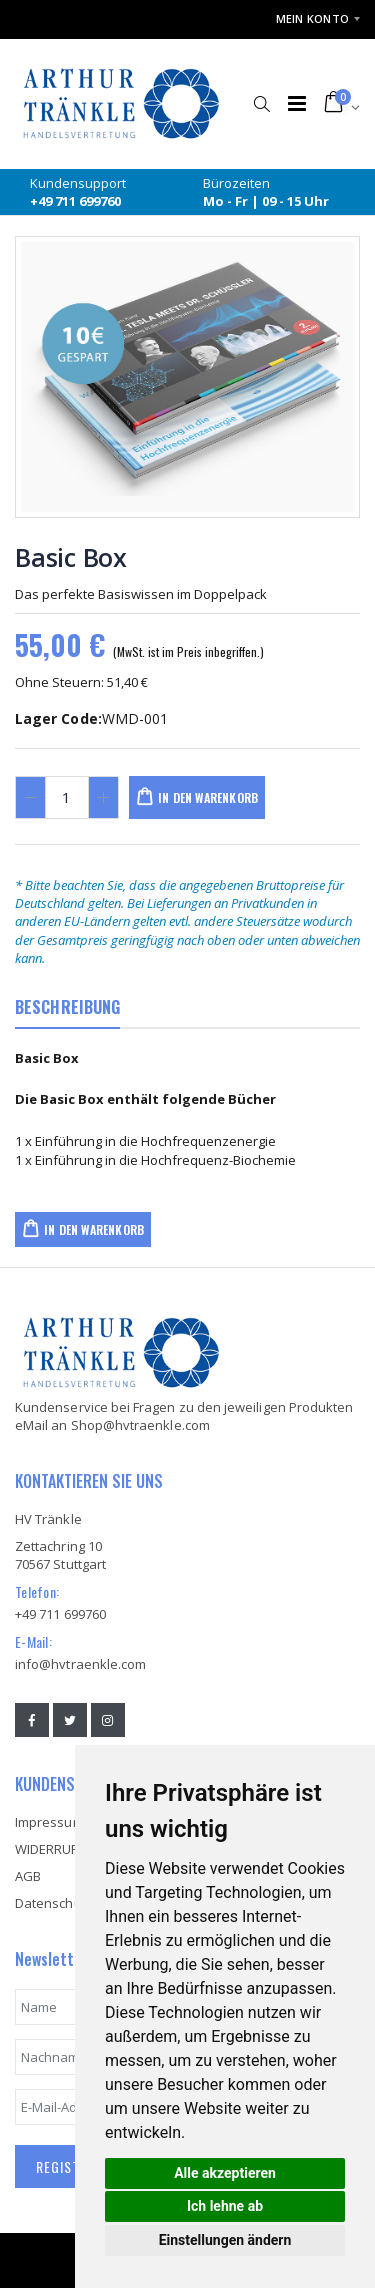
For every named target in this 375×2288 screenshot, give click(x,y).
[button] (261, 94)
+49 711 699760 (60, 1614)
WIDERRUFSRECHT (70, 1849)
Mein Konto (313, 18)
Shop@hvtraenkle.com (140, 1425)
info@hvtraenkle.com (80, 1664)
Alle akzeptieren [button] (225, 2173)
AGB (28, 1876)
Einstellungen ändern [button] (225, 2240)
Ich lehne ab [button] (225, 2206)
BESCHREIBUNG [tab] (67, 1007)
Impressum (49, 1822)
